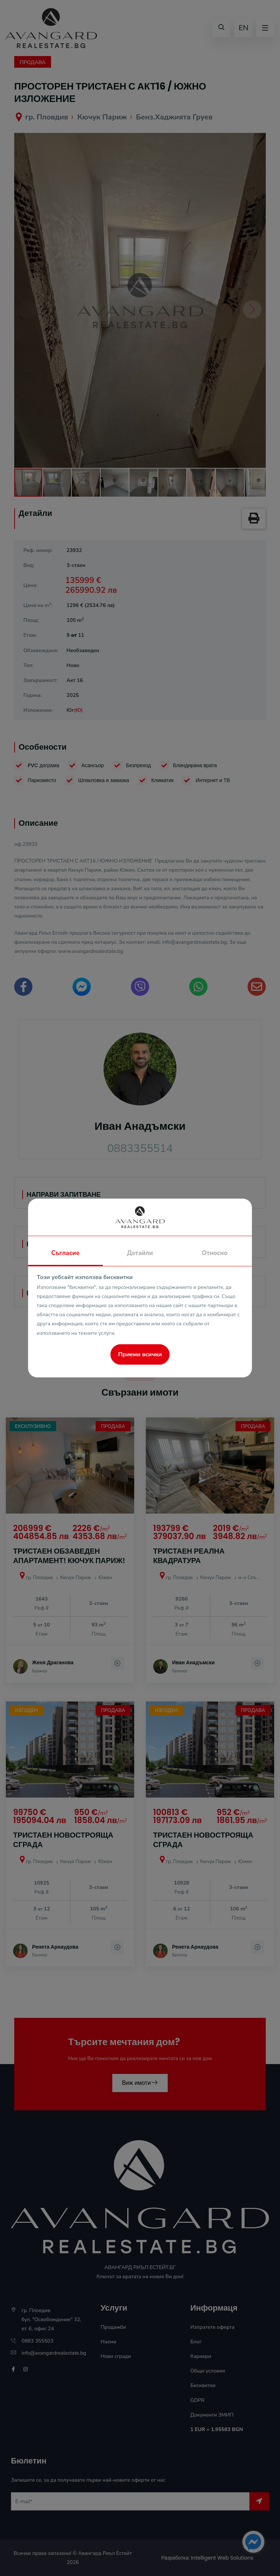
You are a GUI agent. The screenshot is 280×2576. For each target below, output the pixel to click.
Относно (215, 1253)
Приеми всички (140, 1354)
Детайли (140, 1253)
